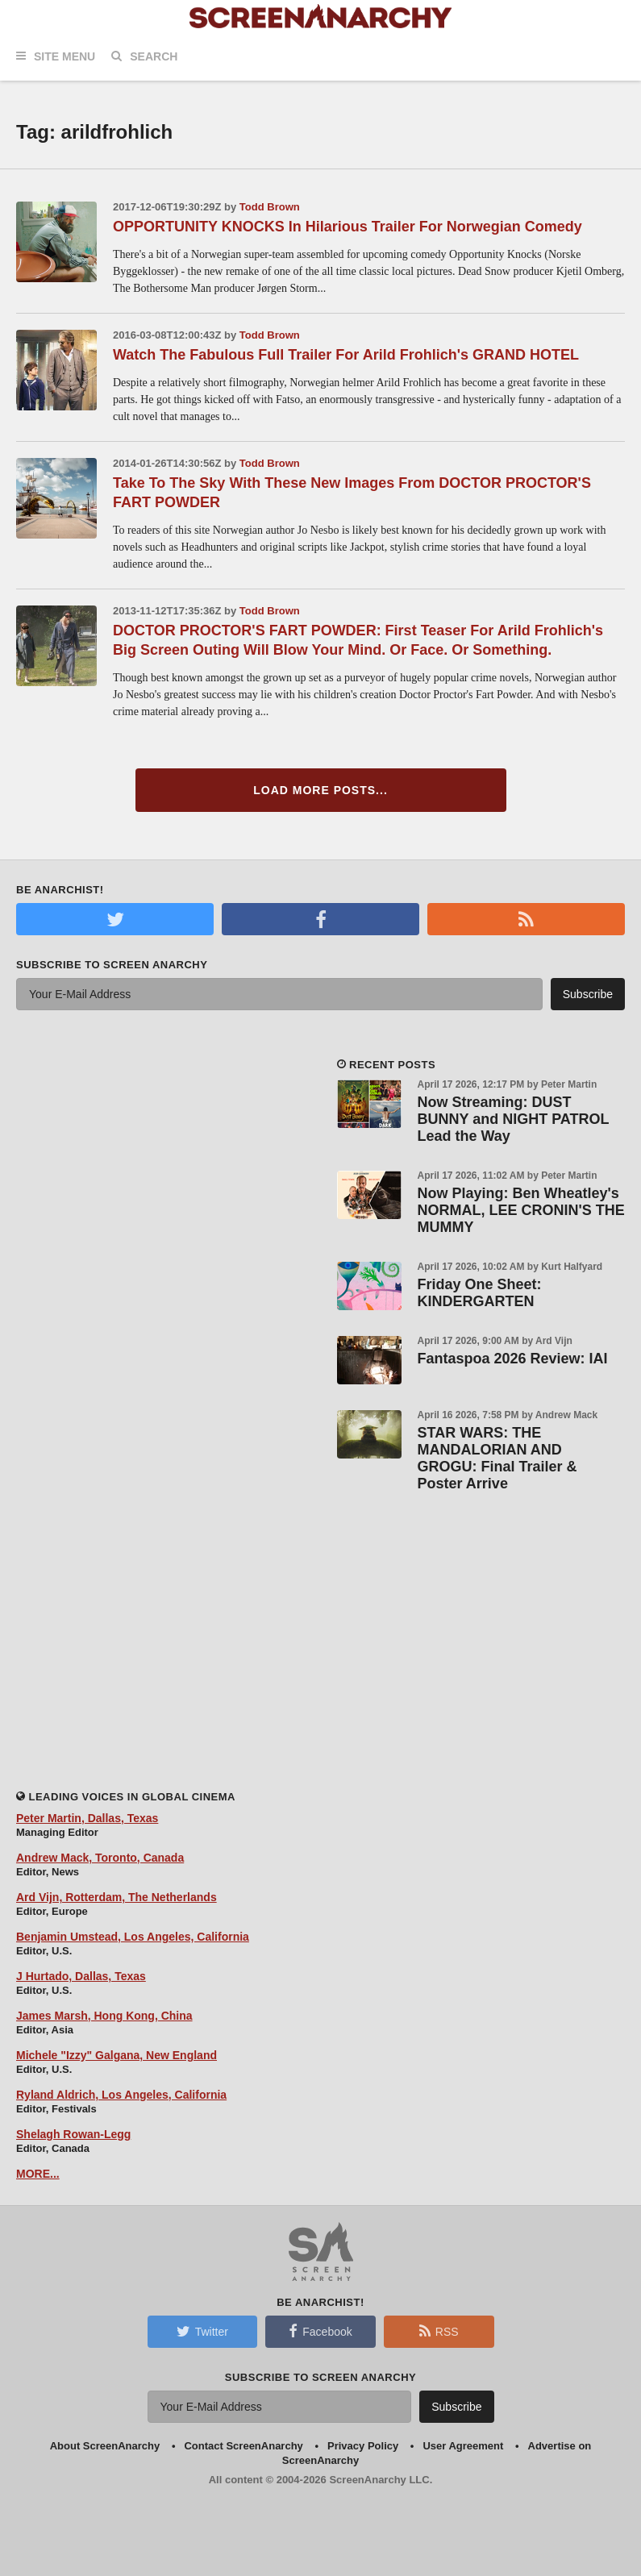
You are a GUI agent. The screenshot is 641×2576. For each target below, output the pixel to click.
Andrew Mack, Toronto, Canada (100, 1857)
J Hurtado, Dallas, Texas (81, 1976)
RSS (439, 2331)
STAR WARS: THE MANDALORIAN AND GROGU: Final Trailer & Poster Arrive (497, 1458)
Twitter (202, 2331)
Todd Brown (269, 207)
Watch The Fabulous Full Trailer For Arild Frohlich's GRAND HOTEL (346, 355)
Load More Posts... (320, 790)
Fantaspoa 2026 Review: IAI (513, 1358)
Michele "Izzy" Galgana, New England (116, 2055)
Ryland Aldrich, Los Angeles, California (121, 2094)
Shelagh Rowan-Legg (73, 2134)
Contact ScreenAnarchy (243, 2446)
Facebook (320, 2331)
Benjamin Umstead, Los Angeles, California (132, 1936)
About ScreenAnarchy (105, 2446)
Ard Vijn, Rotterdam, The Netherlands (116, 1897)
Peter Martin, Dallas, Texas (87, 1818)
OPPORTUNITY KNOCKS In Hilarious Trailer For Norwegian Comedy (347, 226)
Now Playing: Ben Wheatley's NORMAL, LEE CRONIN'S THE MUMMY (521, 1210)
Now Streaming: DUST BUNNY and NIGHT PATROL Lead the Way (514, 1119)
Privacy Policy (362, 2446)
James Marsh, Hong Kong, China (104, 2015)
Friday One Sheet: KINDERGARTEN (480, 1292)
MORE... (38, 2173)
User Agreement (462, 2446)
